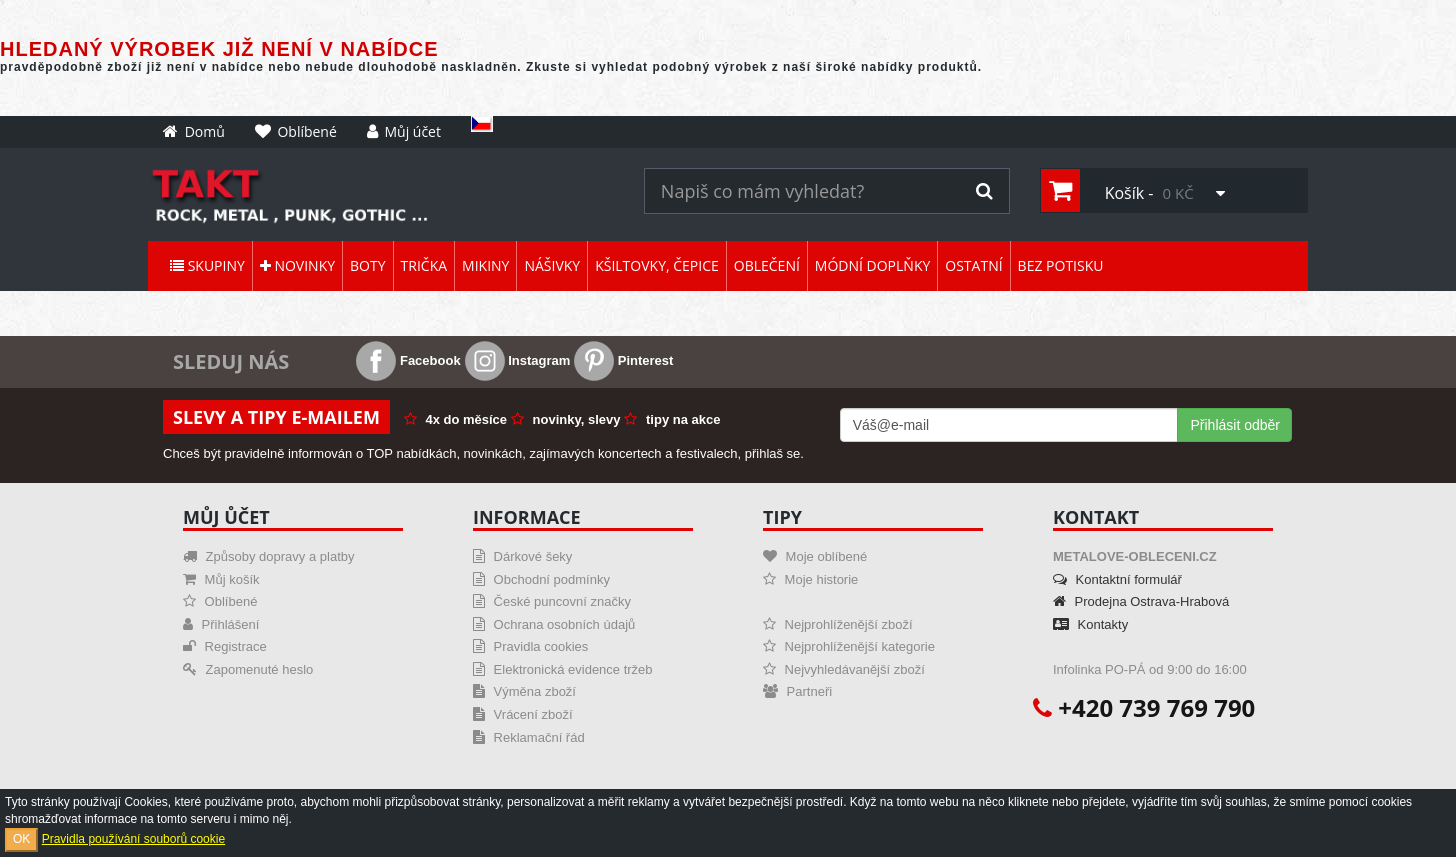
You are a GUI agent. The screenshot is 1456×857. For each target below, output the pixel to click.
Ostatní (973, 265)
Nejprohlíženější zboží (838, 624)
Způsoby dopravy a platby (268, 556)
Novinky (297, 265)
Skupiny (207, 265)
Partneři (797, 691)
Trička (424, 265)
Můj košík (221, 579)
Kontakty (1090, 624)
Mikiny (485, 265)
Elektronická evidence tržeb (563, 669)
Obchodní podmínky (541, 579)
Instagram (518, 360)
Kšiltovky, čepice (657, 265)
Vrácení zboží (523, 714)
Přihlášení (221, 624)
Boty (367, 265)
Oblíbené (220, 601)
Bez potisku (1061, 265)
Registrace (225, 646)
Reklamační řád (529, 737)
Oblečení (767, 265)
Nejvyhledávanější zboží (844, 669)
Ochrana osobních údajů (554, 624)
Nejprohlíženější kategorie (849, 646)
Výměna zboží (524, 691)
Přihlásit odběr (1235, 425)
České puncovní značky (552, 601)
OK (21, 839)
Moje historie (810, 579)
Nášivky (552, 265)
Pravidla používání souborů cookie (133, 839)
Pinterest (623, 360)
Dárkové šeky (522, 556)
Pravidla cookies (530, 646)
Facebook (408, 360)
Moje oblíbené (815, 556)
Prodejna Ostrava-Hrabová (1141, 601)
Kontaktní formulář (1117, 579)
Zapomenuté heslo (248, 669)
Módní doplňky (872, 265)
